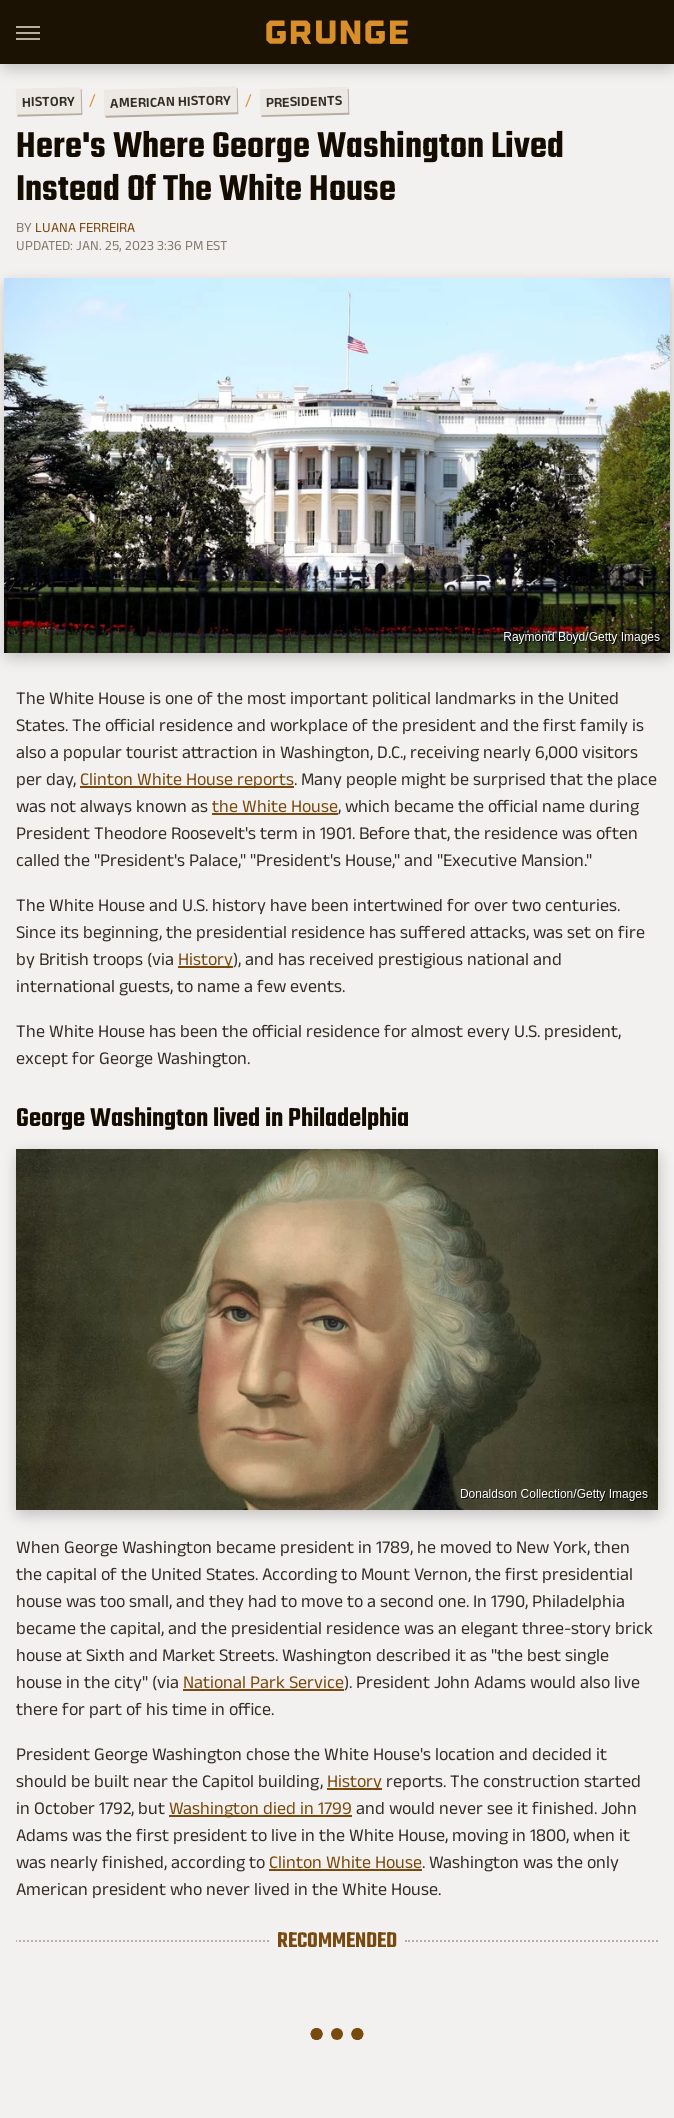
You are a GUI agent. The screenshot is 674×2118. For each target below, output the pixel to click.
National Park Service (263, 1682)
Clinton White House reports (187, 779)
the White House (275, 806)
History (48, 100)
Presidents (304, 101)
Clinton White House (345, 1862)
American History (170, 100)
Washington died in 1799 (260, 1808)
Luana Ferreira (85, 227)
